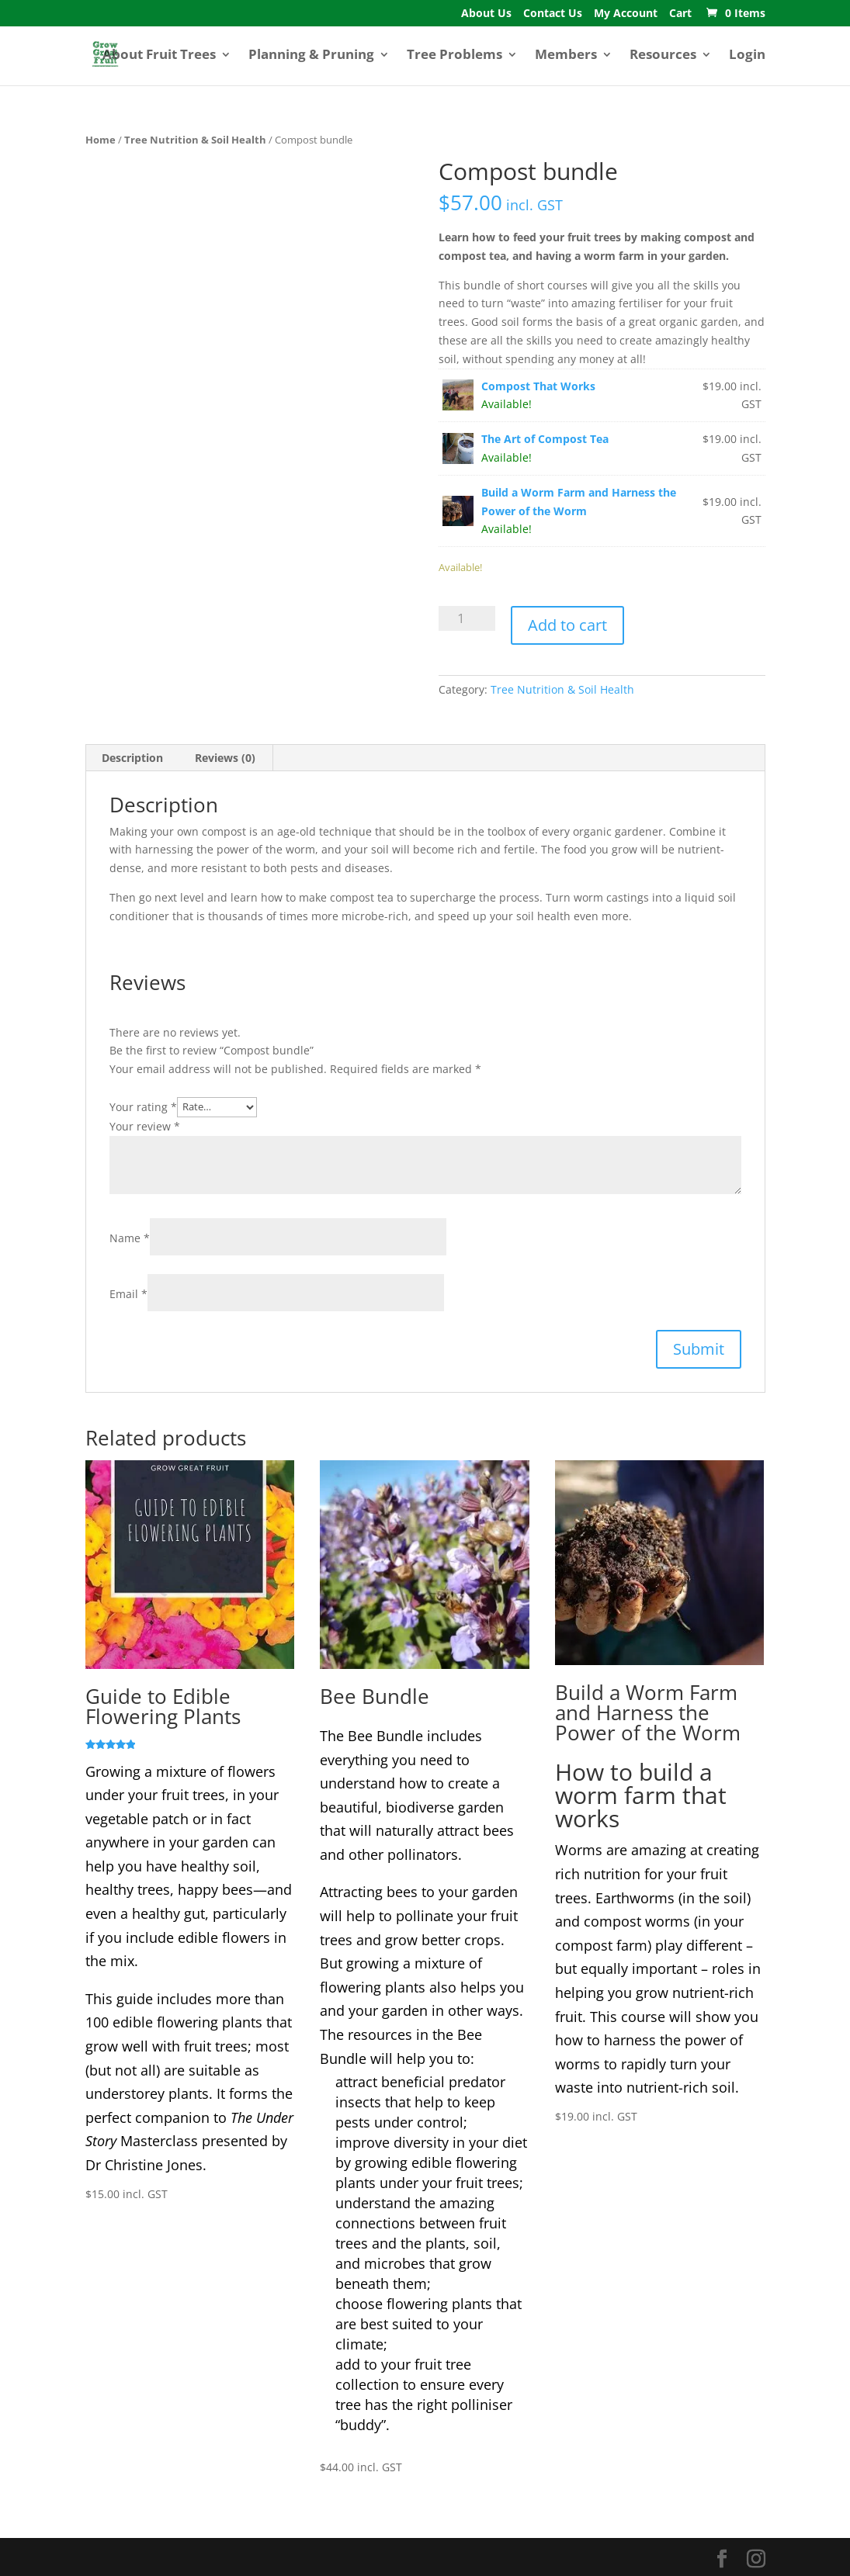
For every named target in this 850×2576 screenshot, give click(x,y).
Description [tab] (132, 757)
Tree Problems (454, 56)
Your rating (143, 1106)
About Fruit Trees (159, 56)
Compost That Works (538, 386)
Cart (680, 14)
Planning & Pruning (311, 56)
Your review (144, 1126)
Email (128, 1293)
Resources (663, 56)
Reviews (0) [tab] (225, 757)
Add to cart (567, 625)
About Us (486, 14)
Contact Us (552, 14)
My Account (625, 14)
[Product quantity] (467, 618)
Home (100, 140)
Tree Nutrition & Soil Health (195, 140)
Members (566, 56)
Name (129, 1238)
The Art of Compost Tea (545, 438)
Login (747, 56)
